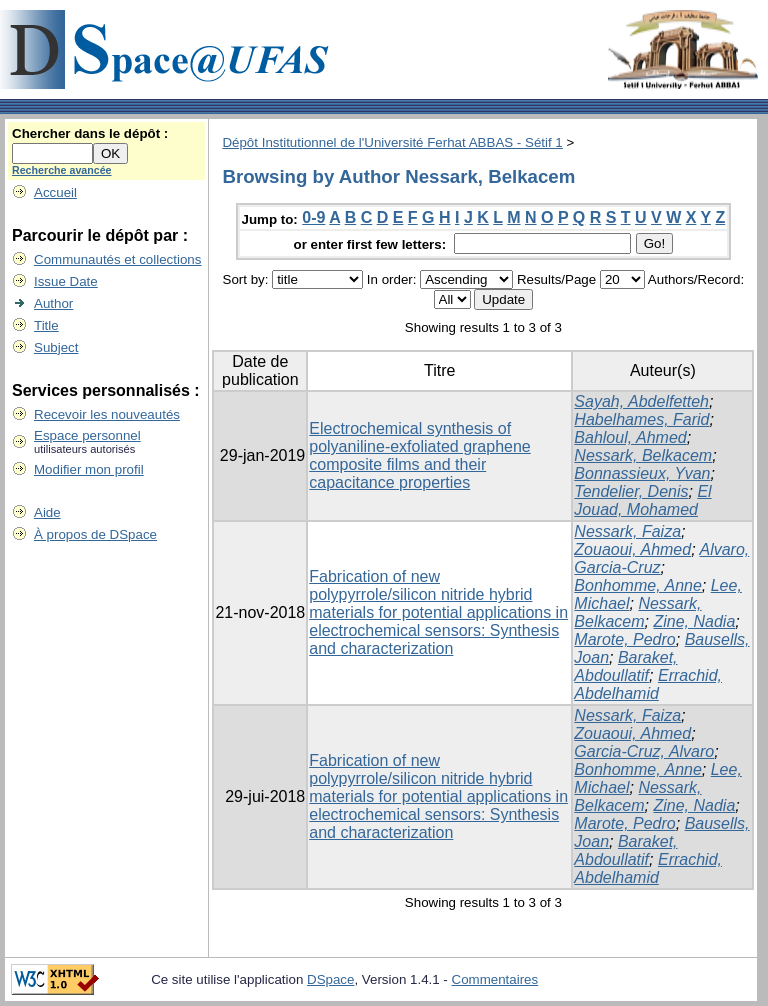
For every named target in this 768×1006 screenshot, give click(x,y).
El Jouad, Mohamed (642, 500)
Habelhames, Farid (641, 419)
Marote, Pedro (624, 639)
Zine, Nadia (694, 621)
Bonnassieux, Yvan (642, 473)
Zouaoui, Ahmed (632, 549)
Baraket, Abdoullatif (625, 666)
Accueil (55, 192)
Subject (56, 347)
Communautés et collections (117, 259)
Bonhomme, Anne (637, 585)
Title (46, 325)
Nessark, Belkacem (643, 455)
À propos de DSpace (95, 534)
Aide (47, 512)
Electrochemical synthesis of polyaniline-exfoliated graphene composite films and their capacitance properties (420, 455)
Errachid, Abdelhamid (648, 684)
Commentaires (495, 979)
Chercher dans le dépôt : (90, 133)
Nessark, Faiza (627, 531)
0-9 (313, 217)
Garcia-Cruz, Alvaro (644, 751)
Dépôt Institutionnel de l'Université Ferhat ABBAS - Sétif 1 (392, 142)
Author (53, 303)
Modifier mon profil (89, 469)
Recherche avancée (62, 170)
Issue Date (66, 281)
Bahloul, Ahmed (630, 437)
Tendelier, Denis (631, 491)
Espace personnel (87, 435)
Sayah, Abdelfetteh (641, 401)
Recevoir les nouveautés (107, 414)
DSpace (330, 979)
